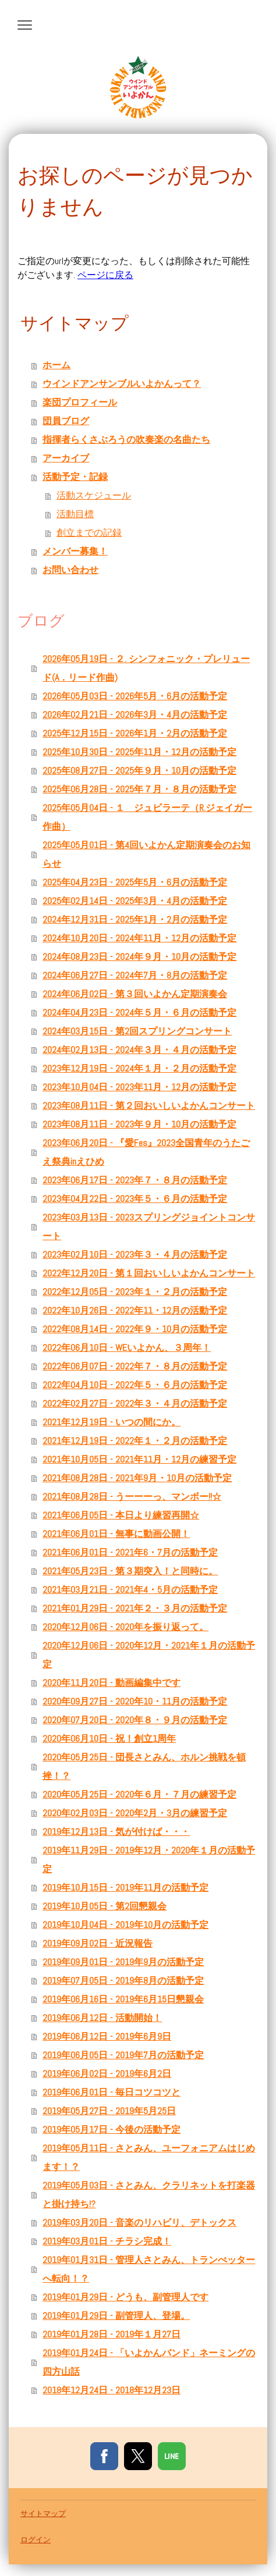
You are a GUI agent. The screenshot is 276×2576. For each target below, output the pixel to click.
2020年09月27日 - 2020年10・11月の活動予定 (135, 1701)
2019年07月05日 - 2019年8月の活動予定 (123, 1980)
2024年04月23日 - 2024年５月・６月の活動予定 (139, 1012)
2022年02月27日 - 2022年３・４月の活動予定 (135, 1403)
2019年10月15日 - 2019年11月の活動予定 (125, 1887)
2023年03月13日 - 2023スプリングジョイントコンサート (149, 1226)
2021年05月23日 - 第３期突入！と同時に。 (130, 1571)
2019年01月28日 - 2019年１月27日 (112, 2334)
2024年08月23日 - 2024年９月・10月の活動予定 (139, 957)
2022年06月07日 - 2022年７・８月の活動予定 (135, 1366)
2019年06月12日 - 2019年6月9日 (107, 2036)
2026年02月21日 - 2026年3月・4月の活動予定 (135, 715)
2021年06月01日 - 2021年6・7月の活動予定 (130, 1552)
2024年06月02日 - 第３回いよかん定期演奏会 (135, 994)
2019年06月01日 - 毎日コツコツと (112, 2092)
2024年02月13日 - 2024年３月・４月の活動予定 (139, 1050)
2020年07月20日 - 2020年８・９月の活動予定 (135, 1720)
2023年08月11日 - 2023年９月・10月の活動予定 (139, 1124)
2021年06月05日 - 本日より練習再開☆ (121, 1515)
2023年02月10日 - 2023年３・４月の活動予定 (135, 1254)
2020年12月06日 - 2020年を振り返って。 (125, 1627)
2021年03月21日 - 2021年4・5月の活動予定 (130, 1590)
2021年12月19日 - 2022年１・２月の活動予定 (135, 1441)
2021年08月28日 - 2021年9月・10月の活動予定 (137, 1478)
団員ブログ (66, 421)
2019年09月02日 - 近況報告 (98, 1943)
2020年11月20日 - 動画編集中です (112, 1683)
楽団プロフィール (80, 402)
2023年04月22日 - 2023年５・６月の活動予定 (135, 1199)
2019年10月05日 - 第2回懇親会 (105, 1906)
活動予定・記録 (75, 477)
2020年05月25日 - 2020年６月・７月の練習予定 (139, 1794)
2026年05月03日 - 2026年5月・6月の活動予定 (135, 696)
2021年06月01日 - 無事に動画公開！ (116, 1534)
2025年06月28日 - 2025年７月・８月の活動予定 (139, 789)
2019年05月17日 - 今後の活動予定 (112, 2129)
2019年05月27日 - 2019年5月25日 (109, 2111)
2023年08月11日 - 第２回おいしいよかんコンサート (149, 1106)
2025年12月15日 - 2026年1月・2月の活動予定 (135, 733)
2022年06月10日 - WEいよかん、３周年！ (127, 1348)
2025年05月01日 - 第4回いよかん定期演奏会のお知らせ (146, 854)
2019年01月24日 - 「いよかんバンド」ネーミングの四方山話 (149, 2362)
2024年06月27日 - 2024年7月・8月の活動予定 (135, 975)
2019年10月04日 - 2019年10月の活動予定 (125, 1925)
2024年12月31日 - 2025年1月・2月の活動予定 (135, 919)
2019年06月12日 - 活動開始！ (102, 2018)
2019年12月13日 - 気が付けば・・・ (116, 1832)
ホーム (56, 365)
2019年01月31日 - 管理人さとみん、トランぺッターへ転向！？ (149, 2269)
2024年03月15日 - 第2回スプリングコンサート (137, 1031)
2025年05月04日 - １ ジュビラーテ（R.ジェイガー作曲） (147, 817)
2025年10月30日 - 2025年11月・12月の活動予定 (139, 752)
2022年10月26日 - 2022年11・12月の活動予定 (135, 1310)
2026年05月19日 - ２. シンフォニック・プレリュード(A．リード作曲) (146, 668)
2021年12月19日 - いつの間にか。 (112, 1422)
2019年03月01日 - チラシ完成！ (107, 2241)
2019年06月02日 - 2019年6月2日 (107, 2074)
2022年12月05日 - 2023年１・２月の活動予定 (135, 1292)
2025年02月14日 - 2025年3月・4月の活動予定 (135, 901)
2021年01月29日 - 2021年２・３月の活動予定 (135, 1608)
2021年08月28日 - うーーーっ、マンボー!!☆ (132, 1496)
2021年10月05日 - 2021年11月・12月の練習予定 (139, 1459)
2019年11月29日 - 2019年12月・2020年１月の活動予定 (149, 1859)
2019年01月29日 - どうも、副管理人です (125, 2297)
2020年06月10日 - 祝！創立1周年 (109, 1738)
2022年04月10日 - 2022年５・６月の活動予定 (135, 1385)
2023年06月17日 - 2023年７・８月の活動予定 (135, 1180)
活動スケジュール (93, 495)
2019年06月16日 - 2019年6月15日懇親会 (123, 1999)
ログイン (35, 2540)
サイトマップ (43, 2513)
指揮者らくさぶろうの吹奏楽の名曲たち (126, 439)
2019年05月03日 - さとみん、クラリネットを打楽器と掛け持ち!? (149, 2194)
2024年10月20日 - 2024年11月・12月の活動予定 (139, 938)
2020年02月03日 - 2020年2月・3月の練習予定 (135, 1813)
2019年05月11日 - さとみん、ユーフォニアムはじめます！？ (149, 2157)
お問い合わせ (70, 570)
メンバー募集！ (75, 551)
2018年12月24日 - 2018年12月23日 (112, 2390)
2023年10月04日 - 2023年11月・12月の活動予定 (139, 1087)
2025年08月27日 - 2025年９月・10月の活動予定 (139, 770)
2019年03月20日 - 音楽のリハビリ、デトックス (139, 2222)
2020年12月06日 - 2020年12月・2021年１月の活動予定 (149, 1654)
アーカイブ (66, 458)
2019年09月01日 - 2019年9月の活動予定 (123, 1962)
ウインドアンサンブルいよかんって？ (122, 384)
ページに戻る (105, 275)
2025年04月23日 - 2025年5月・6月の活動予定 (135, 882)
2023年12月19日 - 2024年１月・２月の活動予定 (139, 1068)
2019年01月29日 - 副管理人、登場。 (116, 2316)
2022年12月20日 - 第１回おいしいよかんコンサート (149, 1273)
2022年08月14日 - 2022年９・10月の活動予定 (135, 1329)
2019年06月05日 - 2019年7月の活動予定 (123, 2055)
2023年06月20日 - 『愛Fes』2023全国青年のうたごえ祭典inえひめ (146, 1152)
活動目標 (75, 514)
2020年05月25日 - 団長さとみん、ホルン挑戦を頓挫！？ (144, 1766)
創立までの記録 (89, 532)
